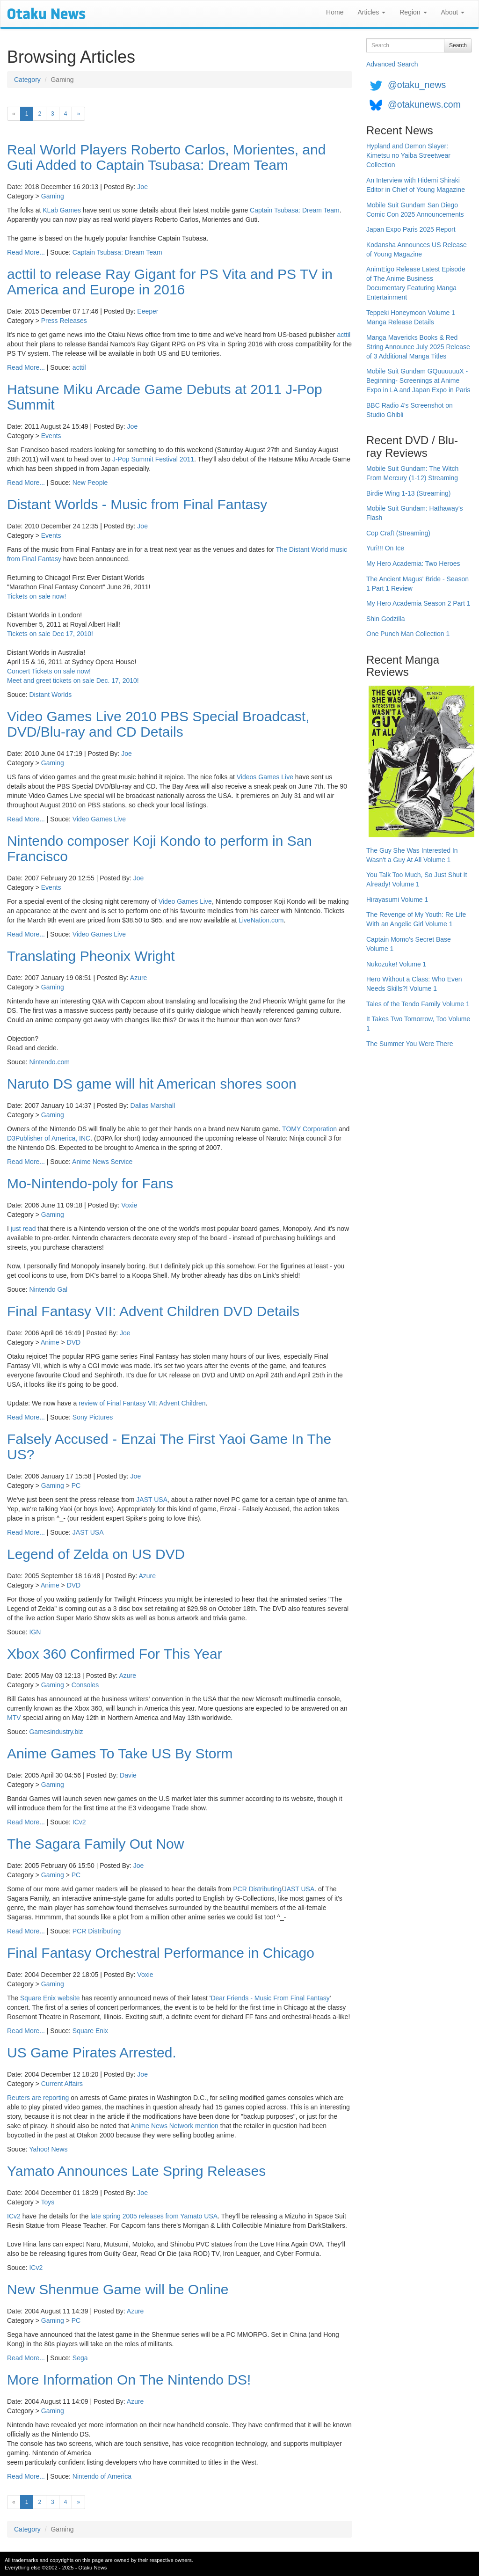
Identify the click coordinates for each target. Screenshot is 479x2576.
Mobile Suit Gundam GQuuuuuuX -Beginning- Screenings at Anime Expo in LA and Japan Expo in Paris (418, 380)
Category (27, 79)
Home (334, 12)
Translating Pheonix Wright (91, 956)
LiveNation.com (261, 920)
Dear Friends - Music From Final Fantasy (269, 1998)
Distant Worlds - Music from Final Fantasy (137, 504)
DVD (74, 1342)
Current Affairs (62, 2083)
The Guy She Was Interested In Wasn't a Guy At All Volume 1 (412, 855)
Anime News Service (102, 1161)
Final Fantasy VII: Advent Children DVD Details (153, 1311)
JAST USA (151, 1499)
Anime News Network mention (174, 2126)
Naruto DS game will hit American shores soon (152, 1083)
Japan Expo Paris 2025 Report (411, 229)
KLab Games (62, 210)
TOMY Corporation (309, 1129)
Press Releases (64, 320)
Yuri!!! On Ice (385, 548)
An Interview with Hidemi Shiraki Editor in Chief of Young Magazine (415, 184)
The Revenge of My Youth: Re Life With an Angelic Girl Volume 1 (416, 919)
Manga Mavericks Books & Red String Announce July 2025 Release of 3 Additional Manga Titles (418, 347)
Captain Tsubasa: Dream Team (295, 210)
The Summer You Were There (409, 1043)
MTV (14, 1717)
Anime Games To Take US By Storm (119, 1753)
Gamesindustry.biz (56, 1731)
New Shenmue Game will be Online (118, 2289)
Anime (50, 1342)
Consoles (85, 1685)
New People (90, 482)
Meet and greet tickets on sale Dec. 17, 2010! (73, 680)
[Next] (78, 114)
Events (51, 435)
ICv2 (79, 1822)
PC (76, 1485)
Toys (48, 2202)
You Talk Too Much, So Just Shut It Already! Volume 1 (416, 879)
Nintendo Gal (48, 1289)
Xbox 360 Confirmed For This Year (114, 1653)
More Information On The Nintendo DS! (129, 2379)
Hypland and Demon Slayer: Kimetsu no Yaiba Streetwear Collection (408, 155)
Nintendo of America (102, 2476)
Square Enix (90, 2030)
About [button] (452, 12)
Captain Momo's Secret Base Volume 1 (408, 944)
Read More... (26, 252)
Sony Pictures (93, 1417)
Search (458, 45)
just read (23, 1228)
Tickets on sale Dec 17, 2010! (50, 633)
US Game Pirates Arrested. (91, 2052)
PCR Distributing (257, 1889)
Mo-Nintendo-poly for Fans (90, 1183)
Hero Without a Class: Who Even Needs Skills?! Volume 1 (414, 983)
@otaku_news (417, 85)
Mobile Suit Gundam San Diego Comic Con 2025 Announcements (415, 209)
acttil (343, 334)
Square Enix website (50, 1998)
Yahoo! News (48, 2149)
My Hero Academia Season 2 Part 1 (418, 603)
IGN (35, 1632)
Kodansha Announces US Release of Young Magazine (416, 249)
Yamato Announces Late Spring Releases (136, 2171)
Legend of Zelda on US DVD (96, 1554)
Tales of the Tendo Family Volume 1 (418, 1004)
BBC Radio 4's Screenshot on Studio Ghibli (409, 410)
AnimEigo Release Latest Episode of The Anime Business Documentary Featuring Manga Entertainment (415, 283)
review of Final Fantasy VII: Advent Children (142, 1403)
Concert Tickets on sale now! (49, 671)
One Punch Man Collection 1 (408, 633)
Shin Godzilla (385, 618)
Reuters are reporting (38, 2097)
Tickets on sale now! (36, 596)
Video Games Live (99, 819)
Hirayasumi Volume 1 (397, 899)
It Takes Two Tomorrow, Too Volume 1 (418, 1023)
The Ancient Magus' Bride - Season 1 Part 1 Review (417, 583)
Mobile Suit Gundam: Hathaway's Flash (414, 513)
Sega (80, 2358)
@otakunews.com (424, 104)
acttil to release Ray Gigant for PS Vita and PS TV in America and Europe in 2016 (170, 281)
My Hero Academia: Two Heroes (413, 563)
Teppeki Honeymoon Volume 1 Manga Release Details (410, 317)
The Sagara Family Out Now (95, 1844)
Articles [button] (371, 12)
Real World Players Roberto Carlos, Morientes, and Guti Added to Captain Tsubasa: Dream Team (166, 157)
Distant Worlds (50, 694)
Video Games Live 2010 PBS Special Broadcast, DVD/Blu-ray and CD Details (158, 724)
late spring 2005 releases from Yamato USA (154, 2216)
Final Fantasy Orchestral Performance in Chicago (160, 1953)
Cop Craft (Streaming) (398, 533)
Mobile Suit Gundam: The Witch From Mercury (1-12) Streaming (412, 473)
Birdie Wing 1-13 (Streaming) (408, 493)
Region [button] (413, 12)
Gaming (52, 196)
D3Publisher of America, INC (48, 1138)
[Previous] (14, 114)
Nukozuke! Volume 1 (396, 964)
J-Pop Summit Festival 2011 (153, 459)
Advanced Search (392, 64)
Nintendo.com (49, 1062)
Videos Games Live (265, 777)
